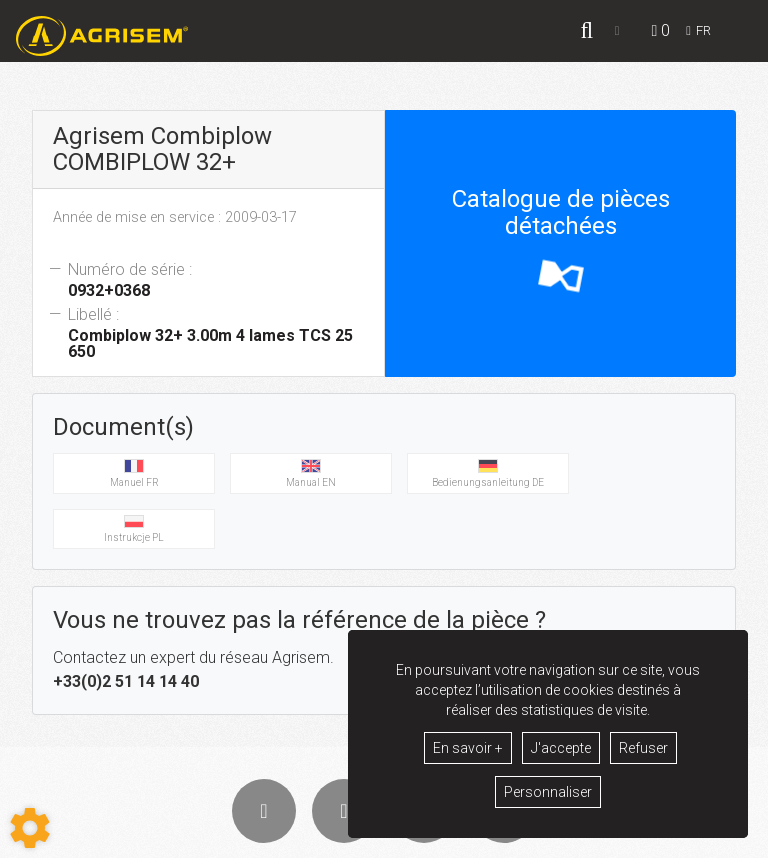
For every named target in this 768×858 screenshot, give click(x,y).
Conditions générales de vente (280, 839)
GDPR (493, 839)
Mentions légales (417, 839)
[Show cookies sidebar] (30, 828)
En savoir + (468, 748)
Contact (544, 839)
